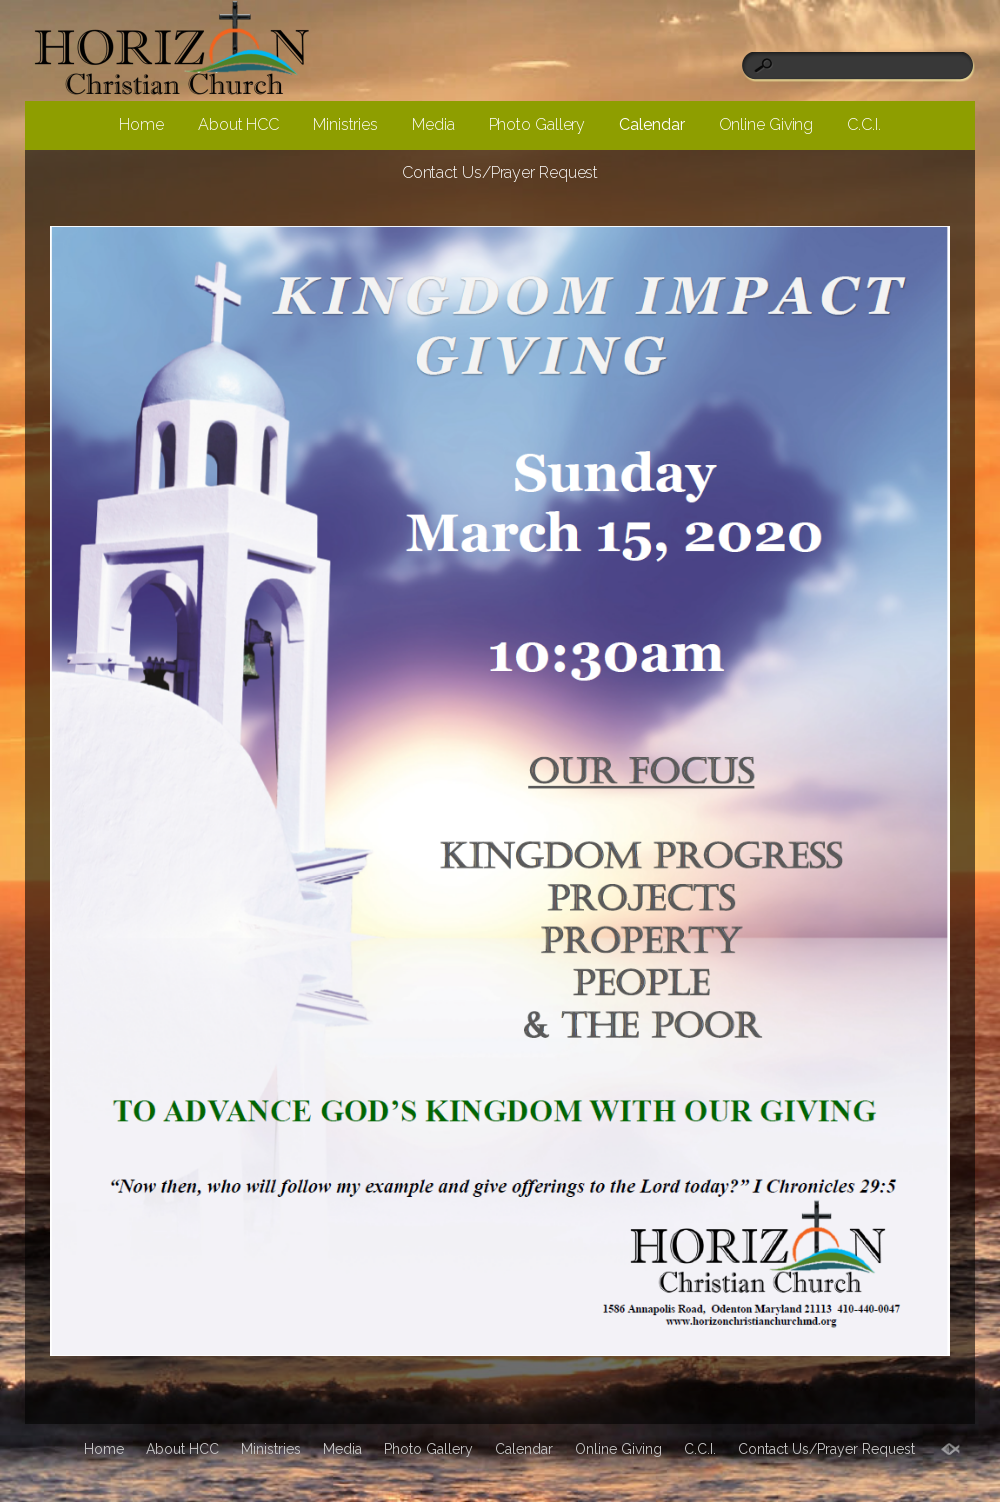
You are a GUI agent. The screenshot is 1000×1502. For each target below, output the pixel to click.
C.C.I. (863, 124)
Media (433, 124)
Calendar (651, 124)
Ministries (345, 124)
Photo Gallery (537, 124)
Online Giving (766, 124)
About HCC (238, 124)
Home (141, 124)
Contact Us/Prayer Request (500, 172)
